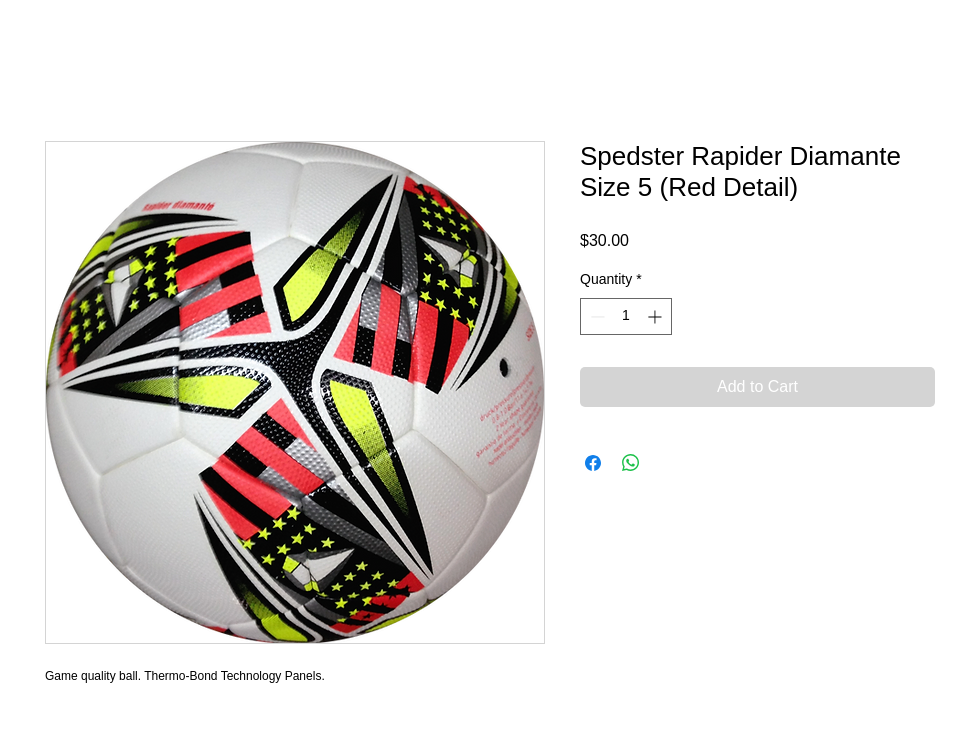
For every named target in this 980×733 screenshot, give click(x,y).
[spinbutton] (626, 316)
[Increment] (656, 316)
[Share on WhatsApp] (631, 463)
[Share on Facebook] (593, 463)
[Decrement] (595, 316)
